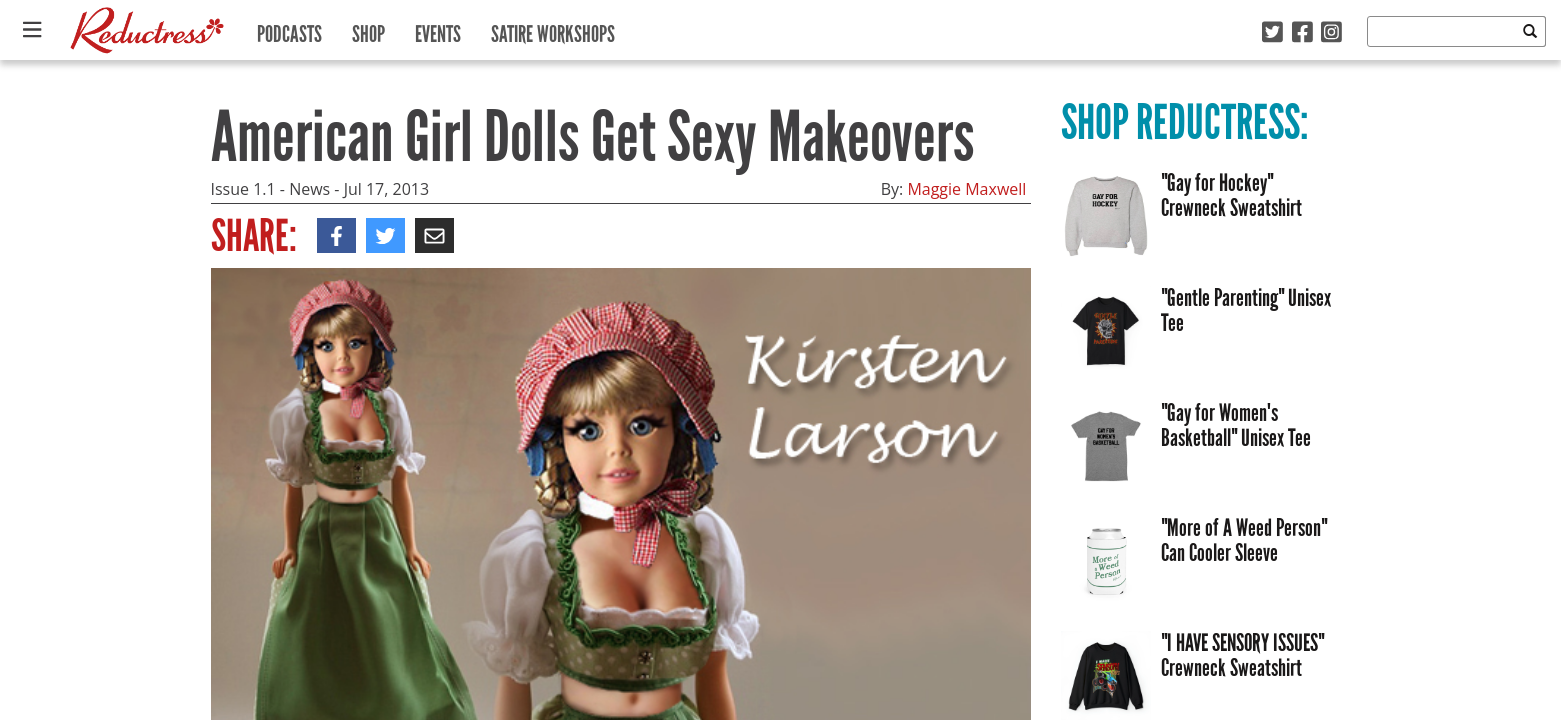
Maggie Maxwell (966, 189)
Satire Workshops (553, 29)
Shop (368, 29)
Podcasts (289, 29)
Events (438, 29)
